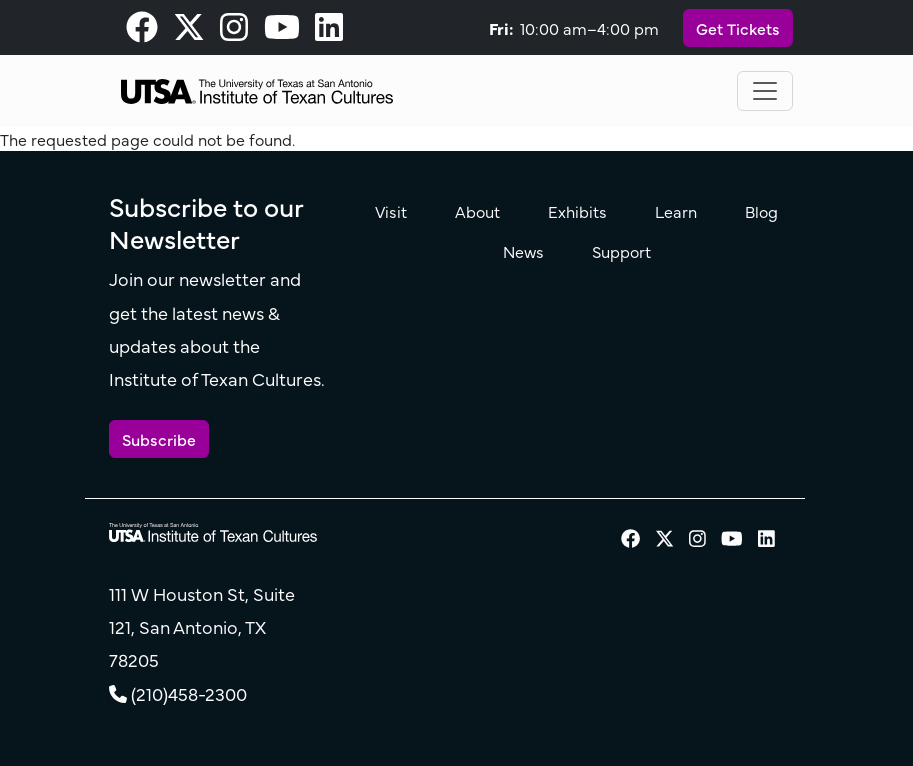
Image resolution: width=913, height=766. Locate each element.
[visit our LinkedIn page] (329, 32)
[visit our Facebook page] (142, 32)
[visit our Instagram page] (234, 32)
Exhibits (577, 211)
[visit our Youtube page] (282, 32)
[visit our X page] (189, 32)
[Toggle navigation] (765, 91)
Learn (676, 211)
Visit (391, 211)
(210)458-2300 (189, 693)
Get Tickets (738, 28)
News (523, 251)
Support (621, 251)
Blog (761, 211)
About (477, 211)
